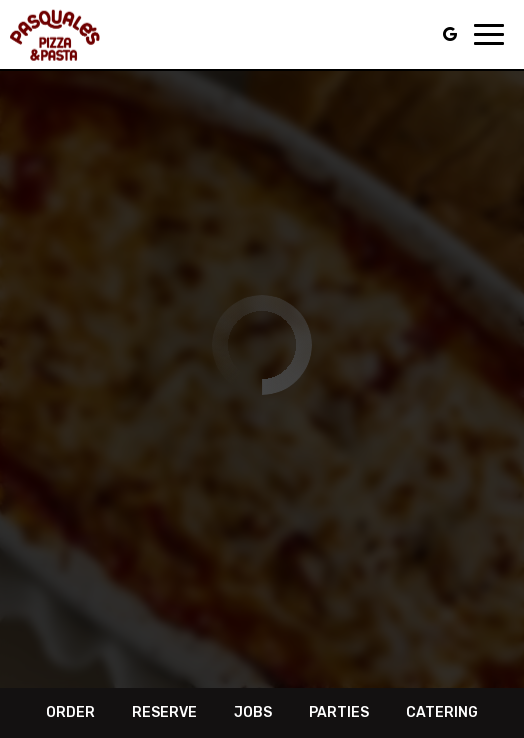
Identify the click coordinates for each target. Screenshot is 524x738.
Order (70, 712)
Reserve (164, 712)
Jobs (253, 712)
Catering (442, 712)
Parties (339, 712)
